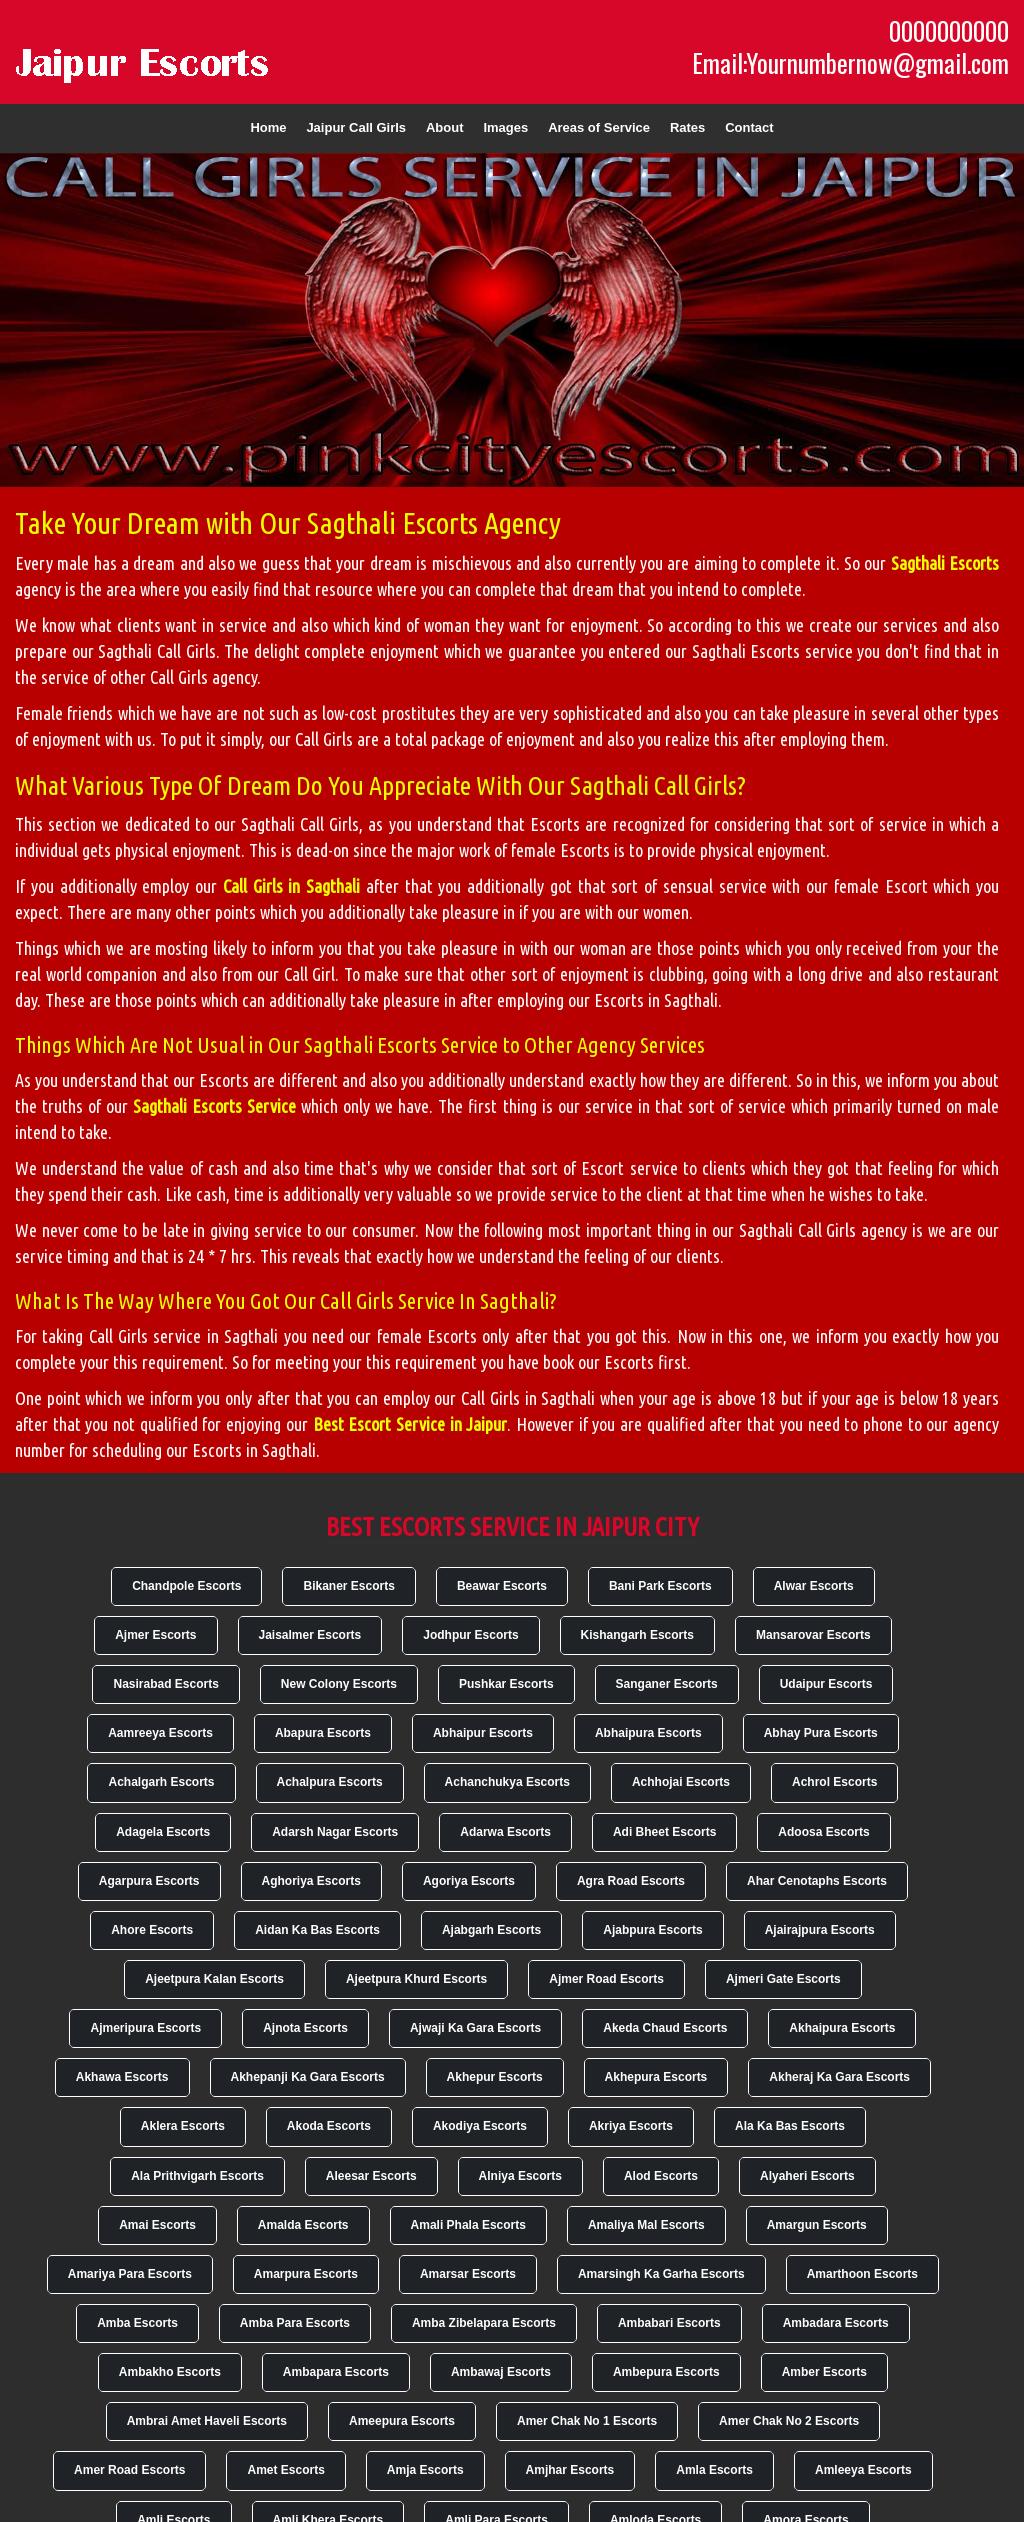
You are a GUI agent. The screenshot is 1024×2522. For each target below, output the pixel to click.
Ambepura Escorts (666, 2372)
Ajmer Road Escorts (606, 1979)
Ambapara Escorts (336, 2372)
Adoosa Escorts (823, 1832)
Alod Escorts (661, 2176)
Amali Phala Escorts (468, 2225)
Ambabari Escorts (669, 2323)
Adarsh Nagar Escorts (335, 1832)
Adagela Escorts (163, 1832)
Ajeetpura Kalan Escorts (214, 1979)
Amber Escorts (824, 2372)
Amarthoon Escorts (862, 2274)
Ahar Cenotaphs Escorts (817, 1881)
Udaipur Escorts (826, 1684)
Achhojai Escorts (681, 1782)
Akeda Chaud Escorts (665, 2028)
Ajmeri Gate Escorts (783, 1979)
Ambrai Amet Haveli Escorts (207, 2421)
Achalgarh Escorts (161, 1782)
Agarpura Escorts (149, 1881)
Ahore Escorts (152, 1930)
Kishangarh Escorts (637, 1635)
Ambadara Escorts (836, 2323)
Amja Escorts (425, 2470)
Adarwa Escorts (505, 1832)
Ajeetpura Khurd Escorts (416, 1979)
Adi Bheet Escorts (664, 1832)
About (445, 127)
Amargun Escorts (817, 2225)
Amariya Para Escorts (130, 2274)
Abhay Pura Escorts (821, 1733)
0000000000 (949, 31)
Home (268, 127)
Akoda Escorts (329, 2126)
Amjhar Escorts (570, 2470)
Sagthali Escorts (945, 563)
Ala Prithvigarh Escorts (197, 2176)
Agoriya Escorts (469, 1881)
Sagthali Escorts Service (214, 1106)
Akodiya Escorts (480, 2126)
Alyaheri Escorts (807, 2176)
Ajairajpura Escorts (820, 1930)
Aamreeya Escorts (160, 1733)
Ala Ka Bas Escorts (790, 2126)
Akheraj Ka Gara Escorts (839, 2077)
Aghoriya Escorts (311, 1881)
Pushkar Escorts (506, 1684)
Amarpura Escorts (306, 2274)
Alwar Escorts (814, 1586)
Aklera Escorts (183, 2126)
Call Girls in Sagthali (291, 886)
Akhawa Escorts (122, 2077)
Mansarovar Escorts (813, 1635)
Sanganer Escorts (667, 1684)
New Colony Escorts (339, 1684)
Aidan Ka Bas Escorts (317, 1930)
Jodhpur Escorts (470, 1635)
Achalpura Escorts (330, 1782)
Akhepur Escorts (495, 2077)
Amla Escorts (714, 2470)
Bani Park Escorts (660, 1586)
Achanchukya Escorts (507, 1782)
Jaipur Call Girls (356, 127)
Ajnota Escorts (305, 2028)
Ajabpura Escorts (652, 1930)
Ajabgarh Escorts (491, 1930)
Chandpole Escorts (186, 1586)
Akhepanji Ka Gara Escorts (308, 2077)
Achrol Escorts (834, 1782)
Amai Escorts (157, 2225)
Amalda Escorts (303, 2225)
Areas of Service (599, 127)
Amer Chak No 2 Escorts (789, 2421)
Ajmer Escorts (155, 1635)
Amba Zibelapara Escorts (484, 2323)
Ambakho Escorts (170, 2372)
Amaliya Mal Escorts (646, 2225)
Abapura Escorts (323, 1733)
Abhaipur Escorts (483, 1733)
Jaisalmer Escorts (310, 1635)
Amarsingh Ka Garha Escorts (661, 2274)
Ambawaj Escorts (501, 2372)
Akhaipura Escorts (842, 2028)
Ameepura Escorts (402, 2421)
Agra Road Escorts (631, 1881)
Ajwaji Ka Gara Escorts (475, 2028)
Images (505, 127)
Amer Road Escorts (129, 2470)
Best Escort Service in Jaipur (410, 1424)
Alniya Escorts (520, 2176)
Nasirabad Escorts (165, 1684)
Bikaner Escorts (348, 1586)
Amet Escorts (285, 2470)
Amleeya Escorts (863, 2470)
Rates (687, 127)
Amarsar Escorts (468, 2274)
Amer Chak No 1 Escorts (587, 2421)
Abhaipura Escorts (648, 1733)
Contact (749, 127)
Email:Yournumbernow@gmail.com (850, 63)
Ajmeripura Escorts (145, 2028)
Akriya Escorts (631, 2126)
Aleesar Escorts (371, 2176)
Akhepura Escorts (656, 2077)
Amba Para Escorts (295, 2323)
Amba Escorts (137, 2323)
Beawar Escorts (502, 1586)
